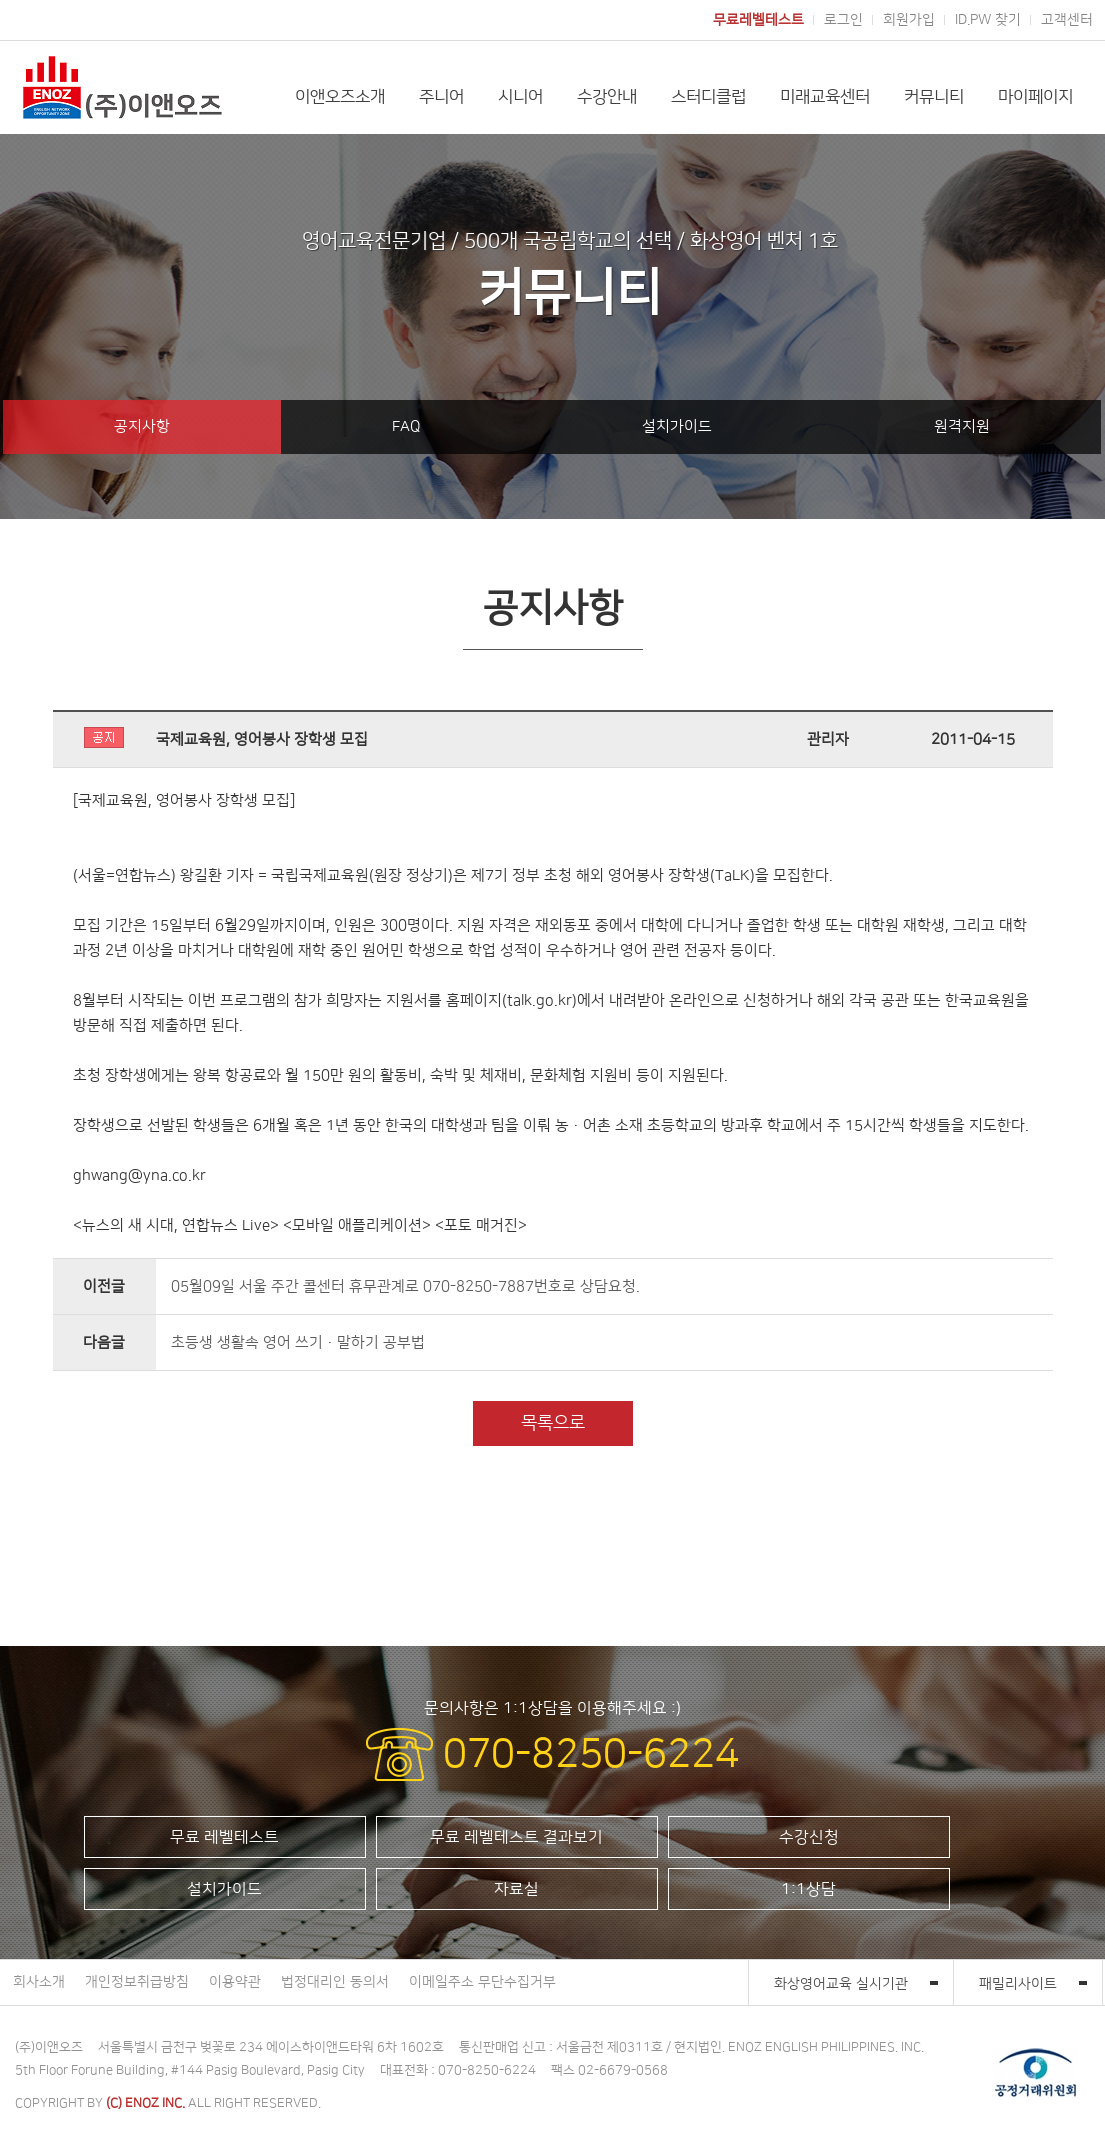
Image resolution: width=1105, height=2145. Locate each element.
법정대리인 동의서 (335, 1982)
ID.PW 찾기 (988, 20)
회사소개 (39, 1982)
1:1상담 (808, 1889)
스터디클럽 (708, 97)
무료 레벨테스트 (224, 1837)
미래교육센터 (825, 97)
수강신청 (809, 1837)
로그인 (843, 20)
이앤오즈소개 (340, 97)
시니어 (520, 97)
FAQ (406, 426)
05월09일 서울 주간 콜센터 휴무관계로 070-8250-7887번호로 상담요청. (405, 1286)
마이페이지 (1035, 97)
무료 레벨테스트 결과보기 (516, 1837)
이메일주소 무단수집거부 (482, 1982)
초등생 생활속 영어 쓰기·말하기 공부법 (298, 1342)
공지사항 (142, 426)
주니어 (441, 97)
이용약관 (235, 1982)
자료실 (516, 1889)
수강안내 (607, 97)
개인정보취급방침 (137, 1982)
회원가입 (909, 20)
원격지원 (962, 426)
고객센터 (1067, 20)
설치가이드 (677, 426)
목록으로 (553, 1423)
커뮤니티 (934, 97)
